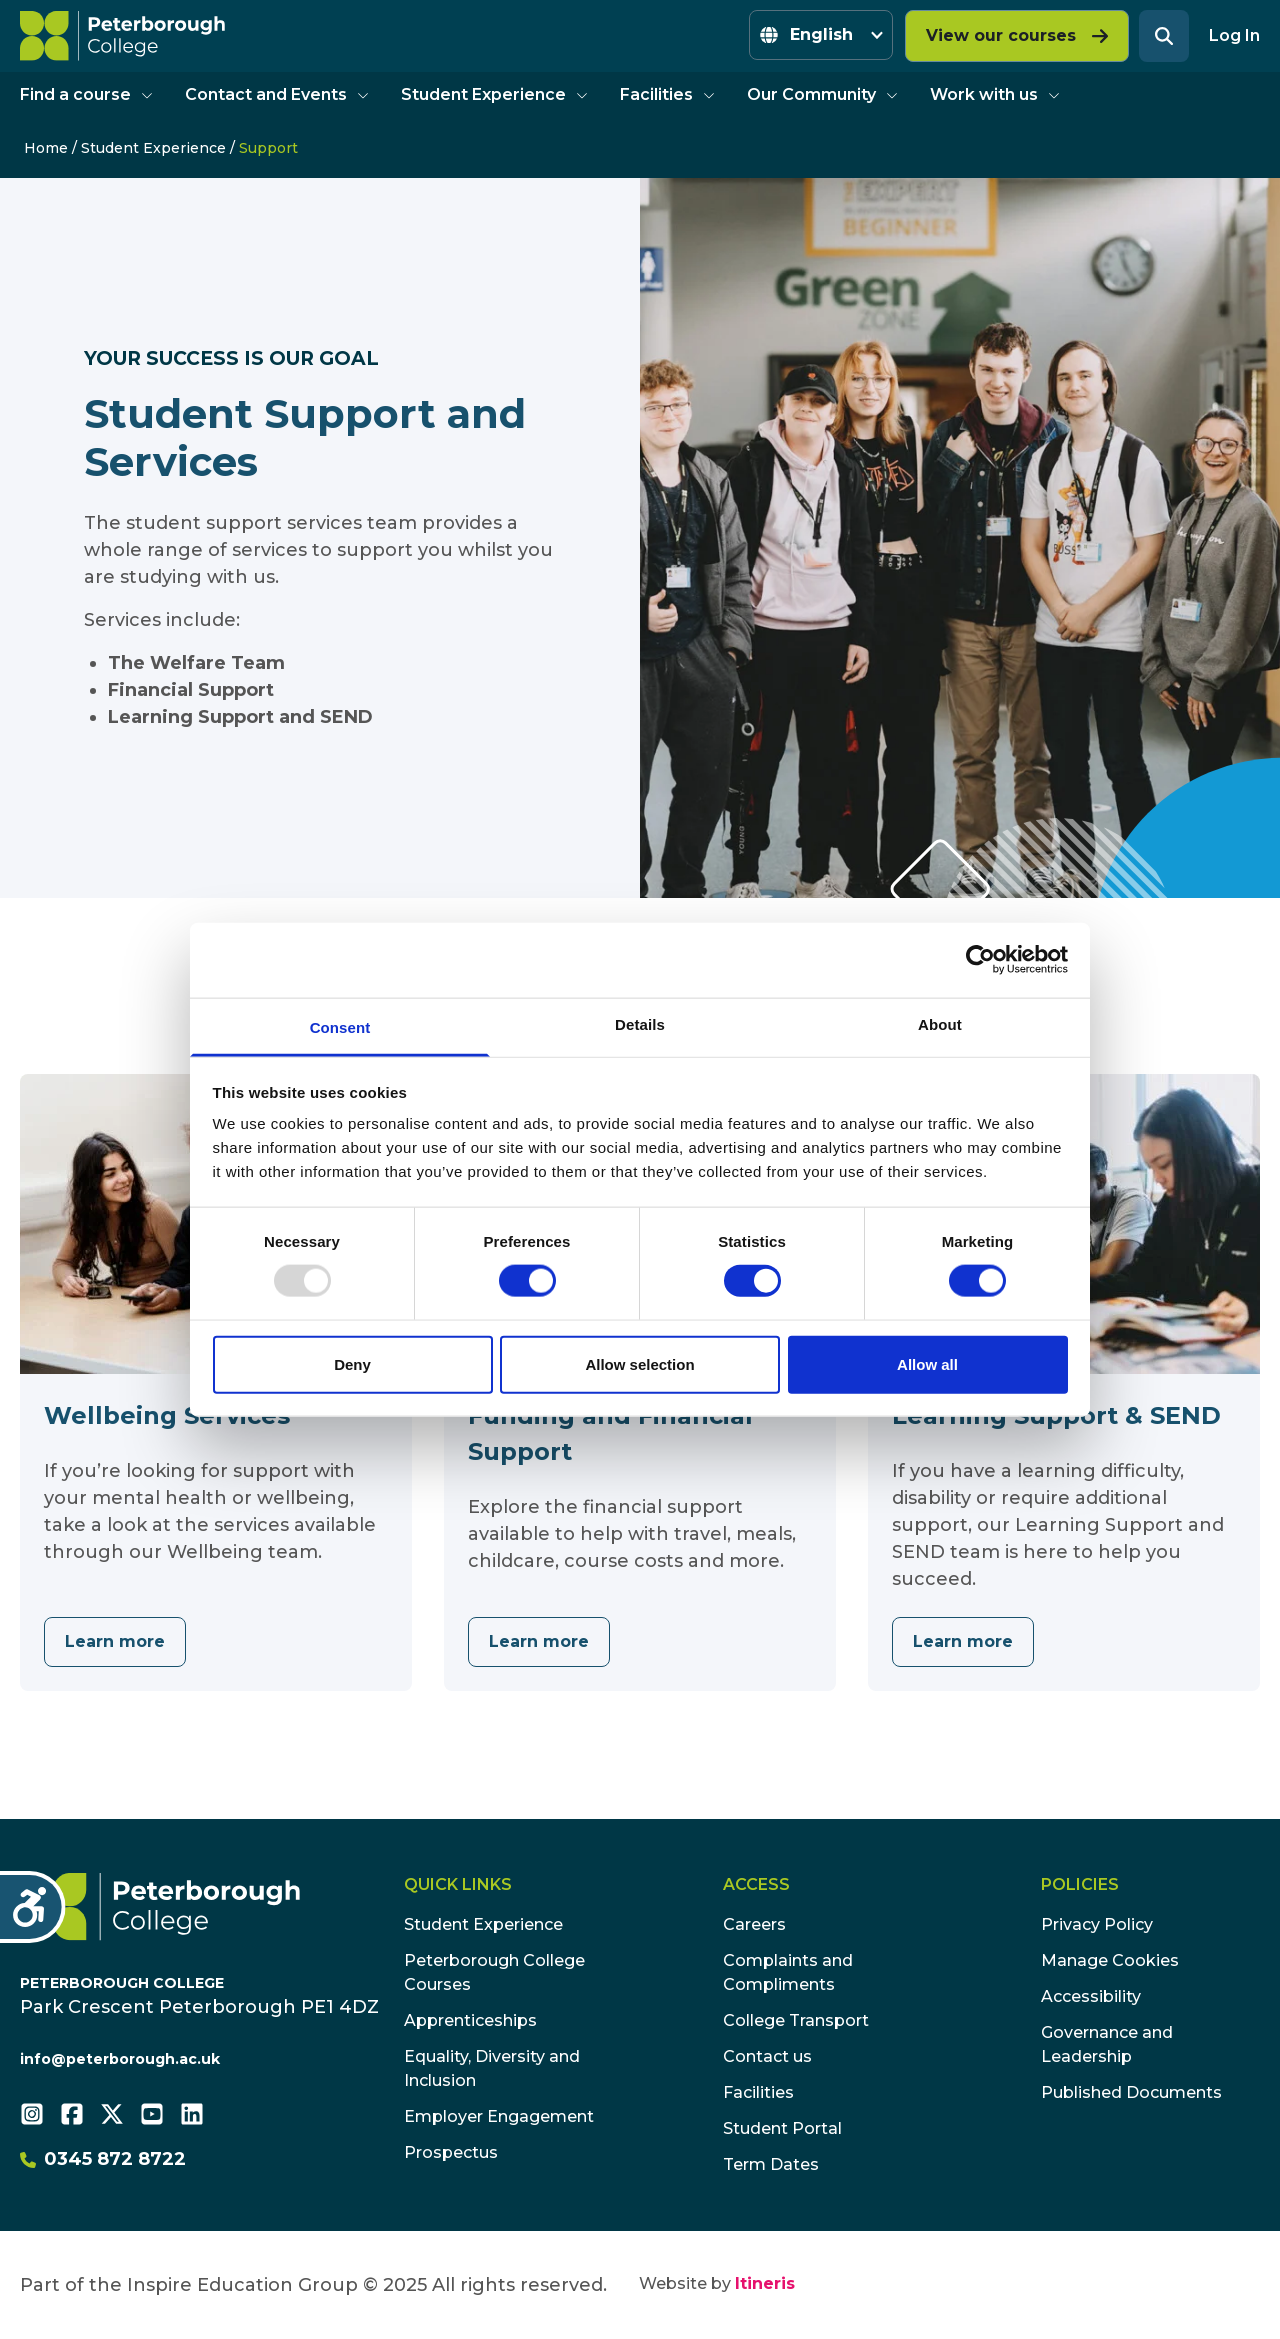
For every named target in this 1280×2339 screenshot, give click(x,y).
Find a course (86, 94)
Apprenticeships (470, 2020)
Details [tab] (640, 1023)
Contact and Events (277, 94)
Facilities (667, 94)
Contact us (767, 2056)
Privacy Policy (1097, 1924)
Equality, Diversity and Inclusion (492, 2068)
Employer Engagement (499, 2116)
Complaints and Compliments (788, 1972)
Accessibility (1091, 1996)
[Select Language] (821, 35)
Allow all (927, 1363)
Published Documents (1131, 2092)
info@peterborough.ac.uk (120, 2059)
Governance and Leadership (1107, 2044)
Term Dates (771, 2164)
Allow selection (639, 1363)
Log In (1234, 35)
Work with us (995, 94)
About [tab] (940, 1023)
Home (46, 148)
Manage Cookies (1110, 1960)
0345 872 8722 (103, 2159)
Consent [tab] (340, 1026)
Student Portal (782, 2128)
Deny (352, 1363)
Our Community (822, 94)
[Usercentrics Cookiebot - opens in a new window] (980, 960)
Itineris (765, 2283)
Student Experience (494, 94)
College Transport (796, 2020)
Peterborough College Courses (494, 1972)
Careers (754, 1924)
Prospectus (451, 2152)
